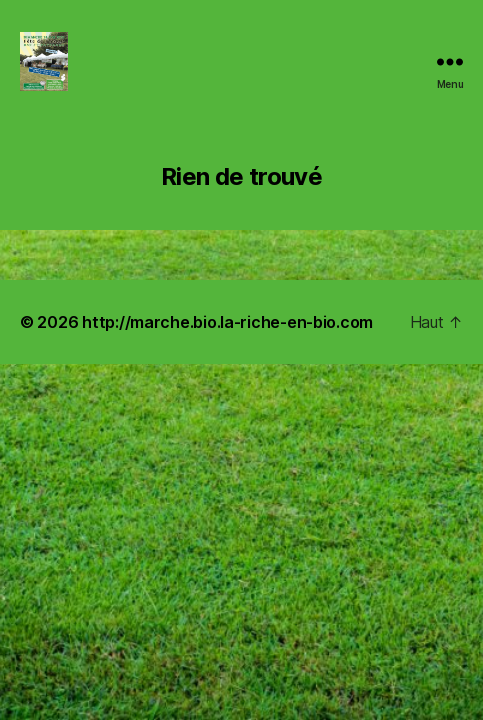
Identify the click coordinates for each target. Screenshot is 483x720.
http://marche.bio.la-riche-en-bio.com (227, 322)
